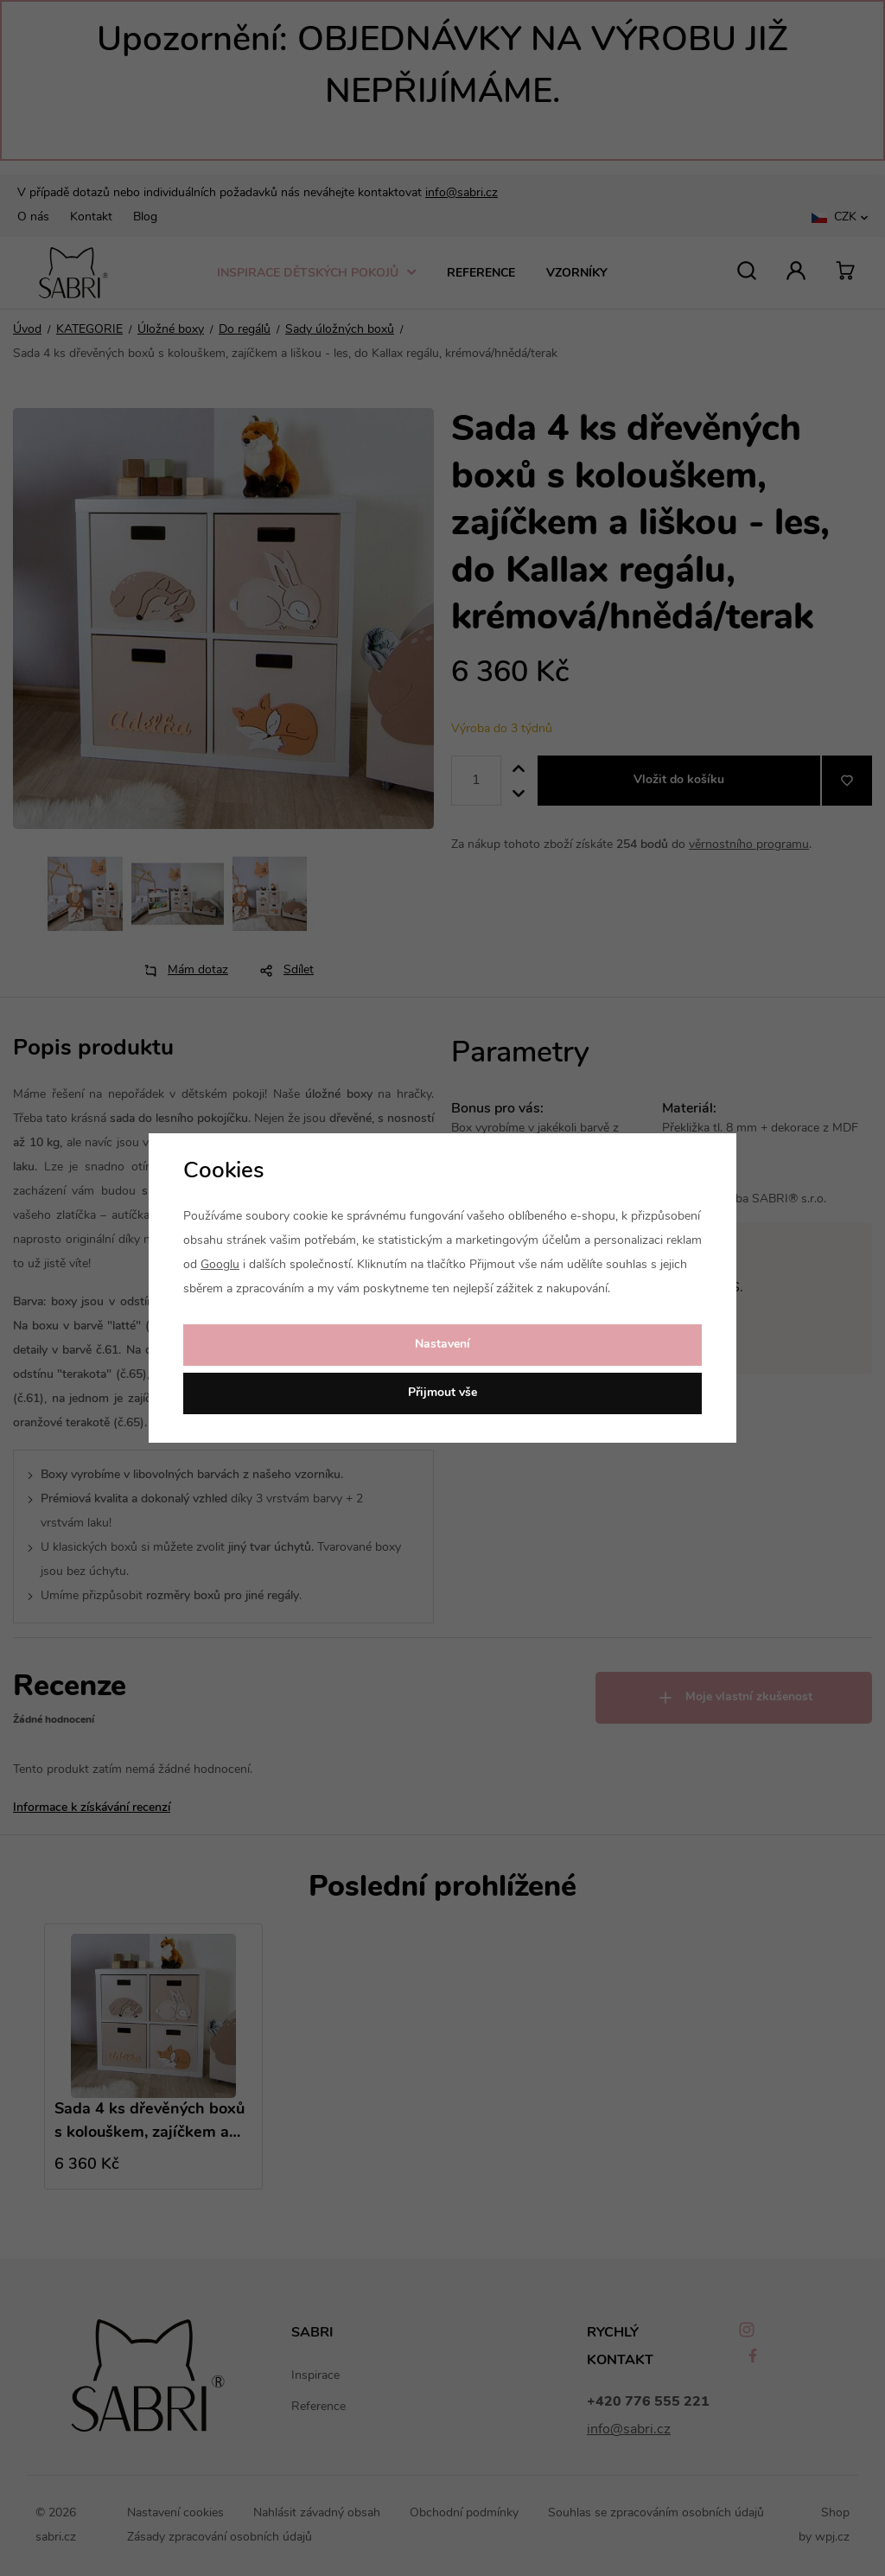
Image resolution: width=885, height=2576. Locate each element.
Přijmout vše (442, 1393)
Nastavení (442, 1344)
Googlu (220, 1265)
